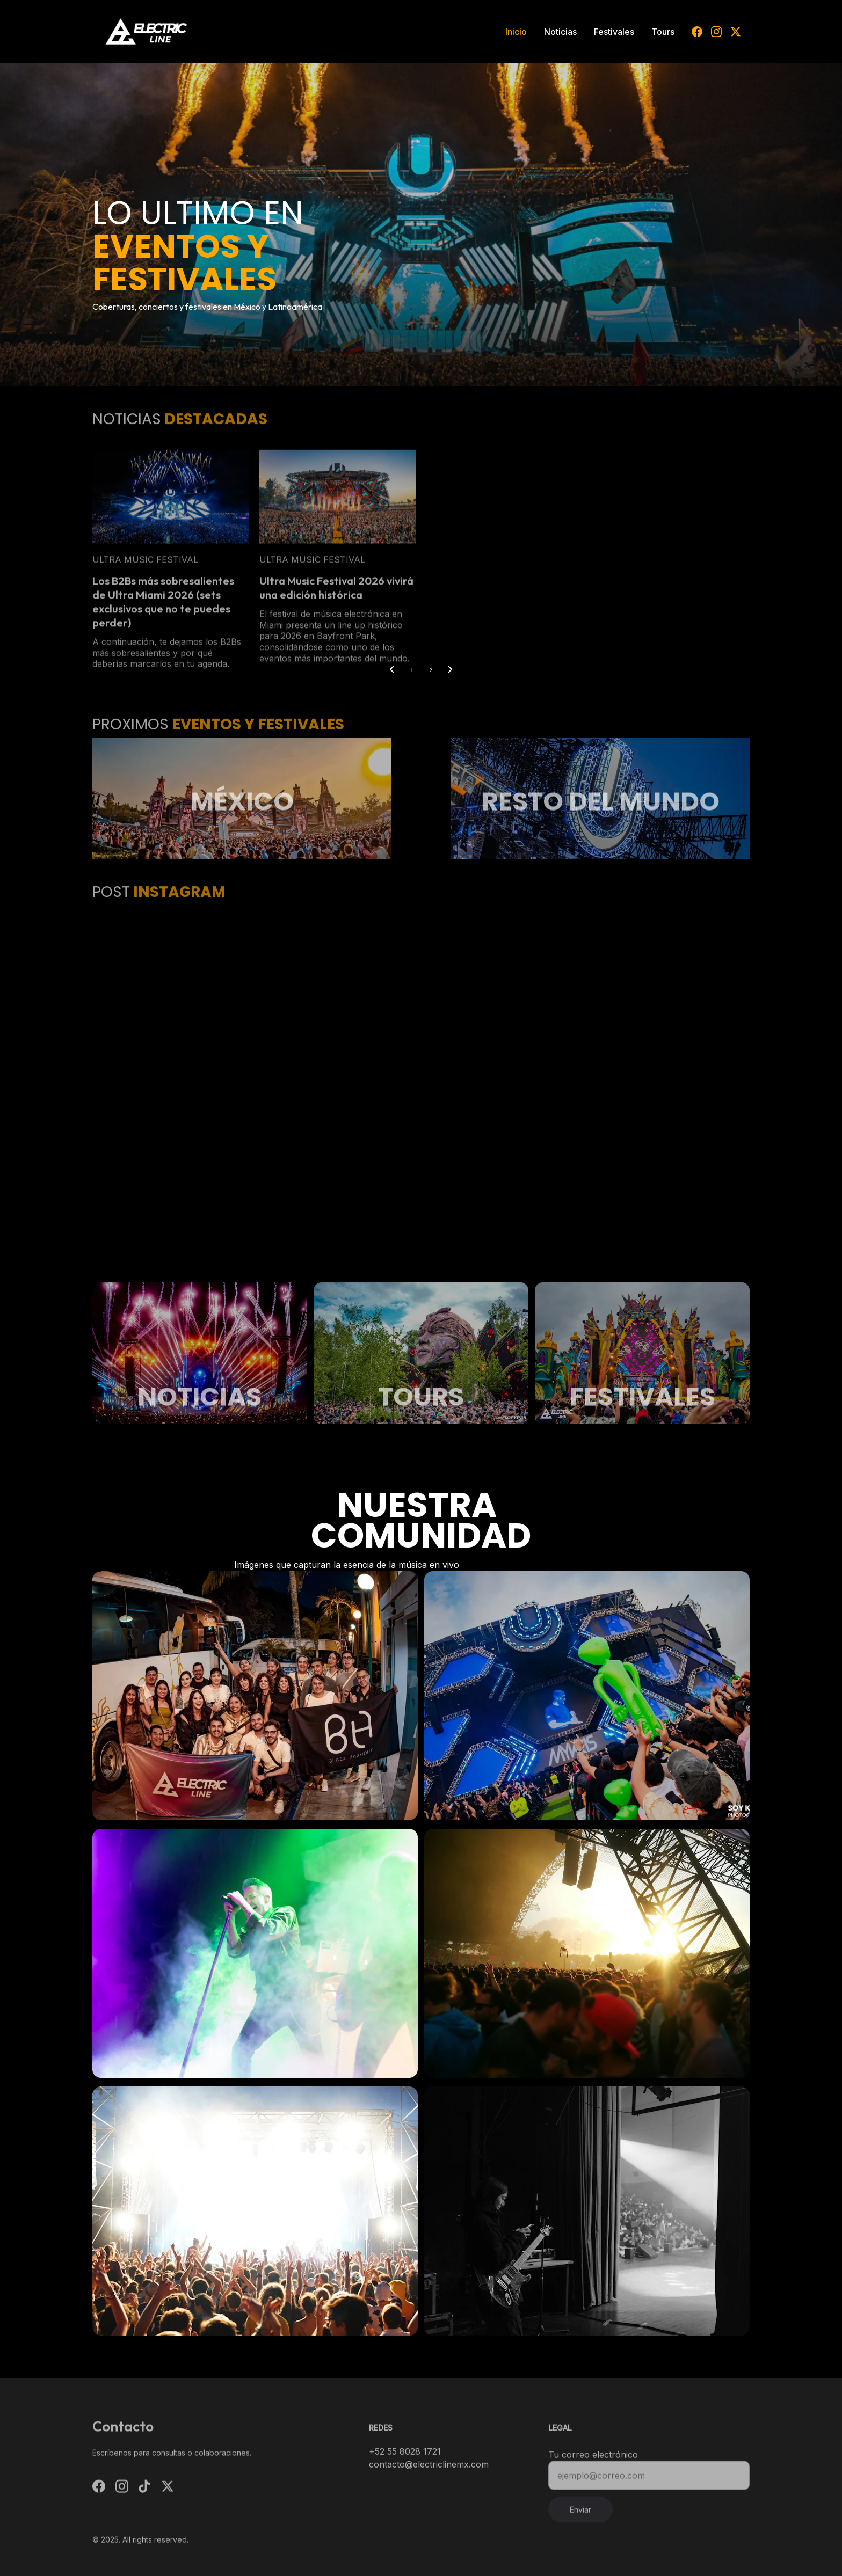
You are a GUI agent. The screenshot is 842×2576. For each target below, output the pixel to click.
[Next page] (450, 670)
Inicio (516, 31)
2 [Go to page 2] (430, 670)
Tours (662, 31)
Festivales (614, 31)
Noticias (560, 31)
